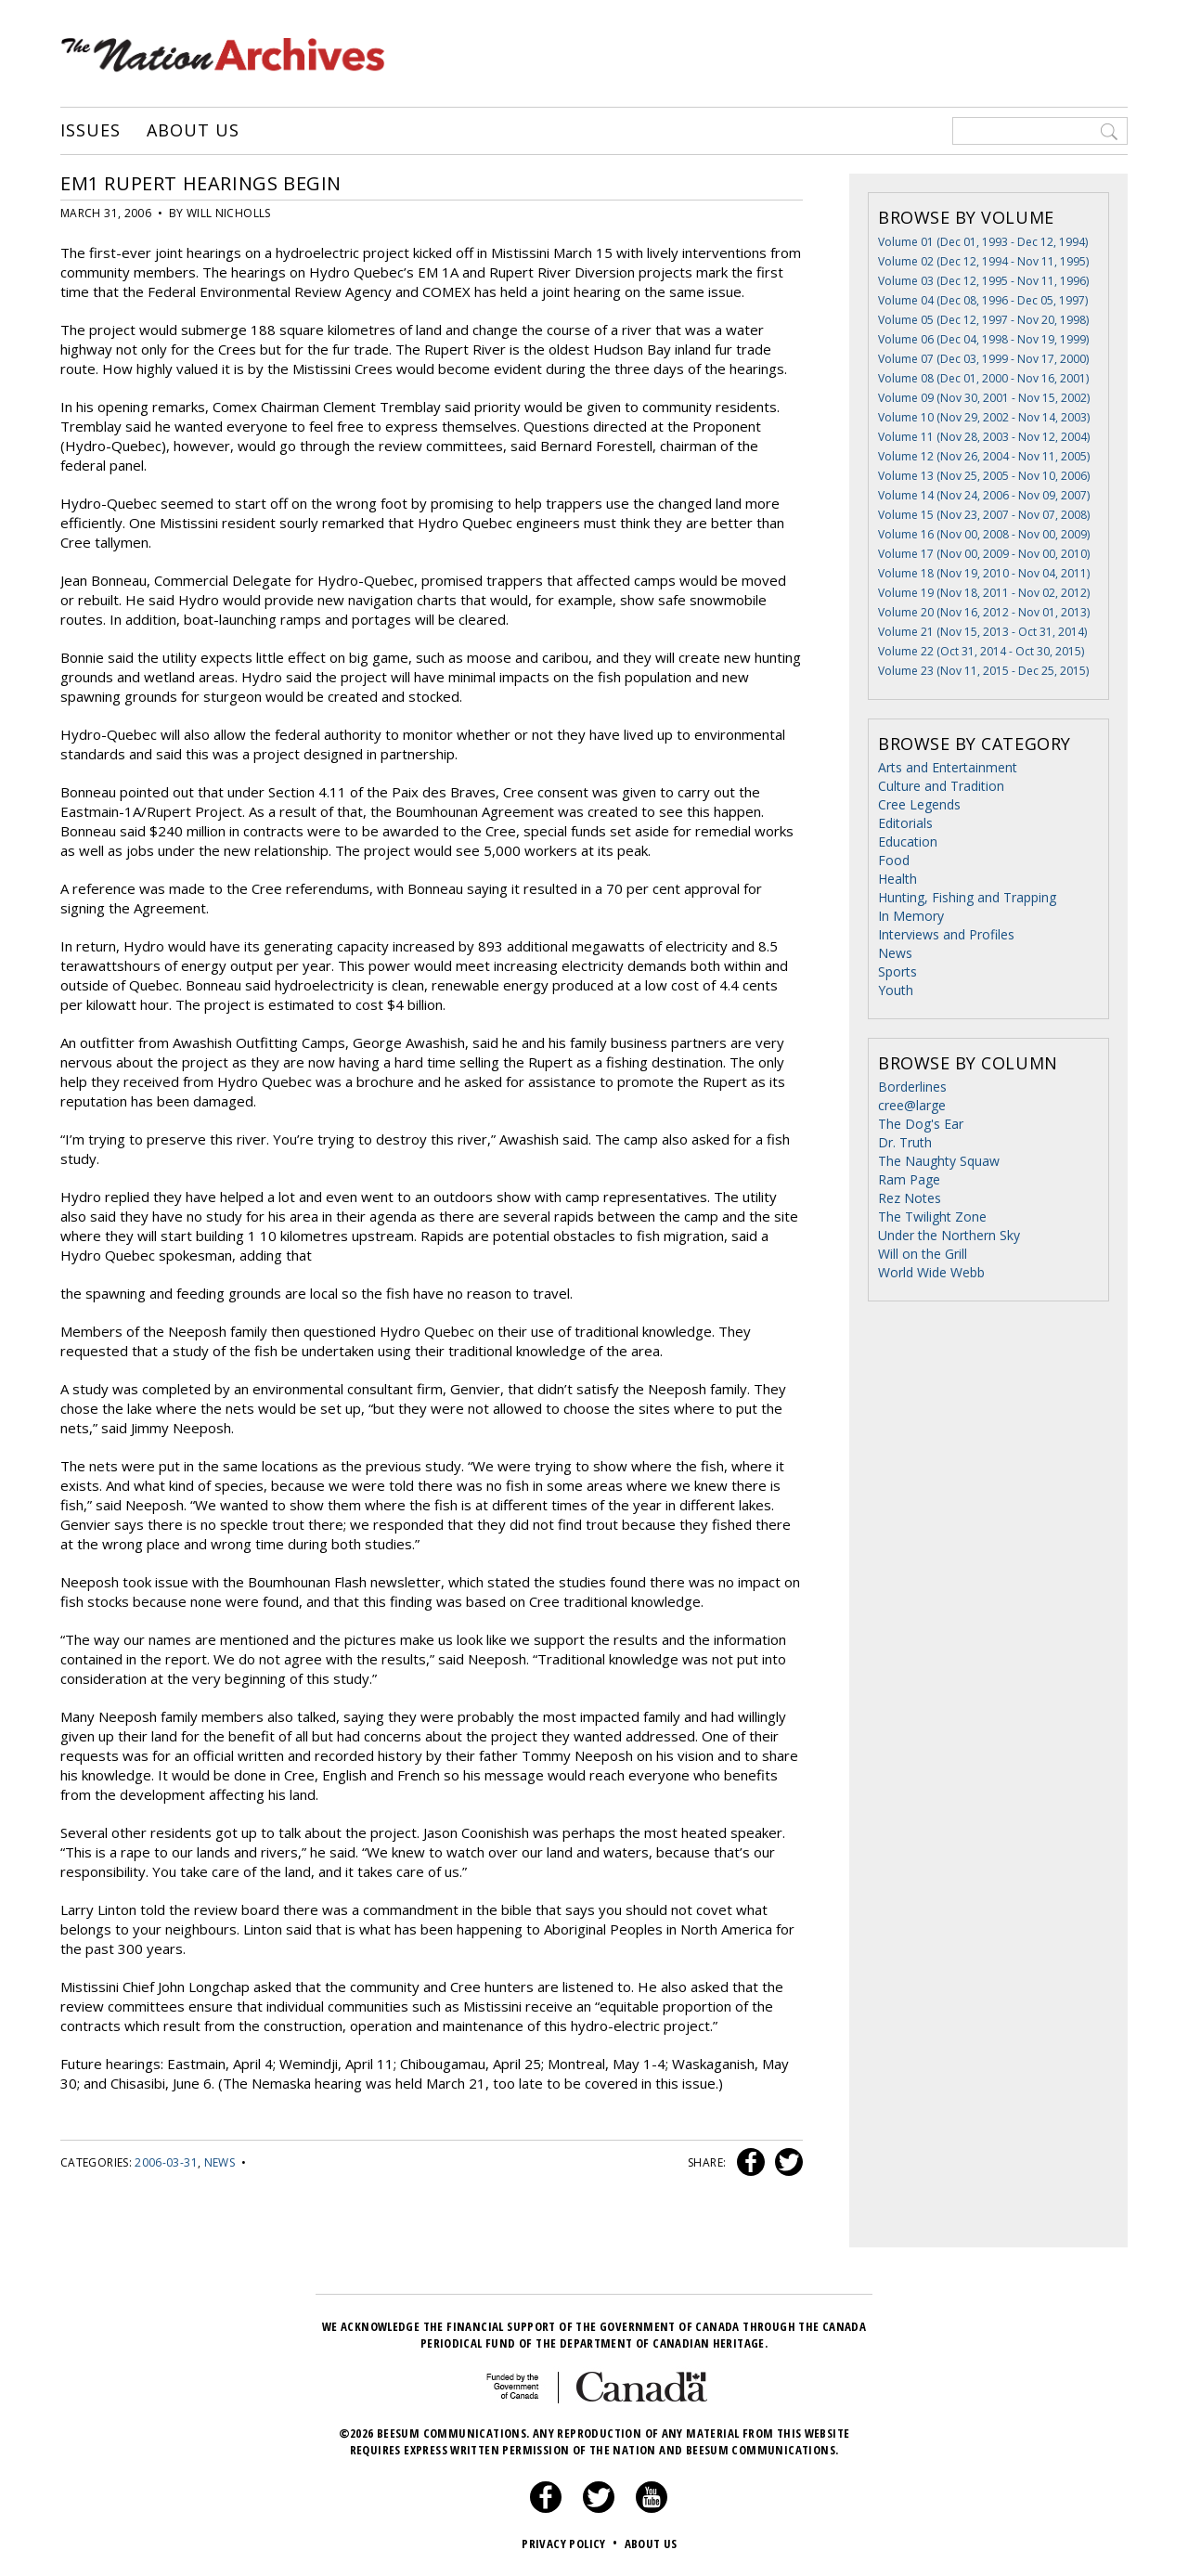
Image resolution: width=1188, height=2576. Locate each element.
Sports (897, 971)
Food (894, 860)
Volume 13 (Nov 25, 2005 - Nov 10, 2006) (984, 476)
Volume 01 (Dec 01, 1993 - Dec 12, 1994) (983, 242)
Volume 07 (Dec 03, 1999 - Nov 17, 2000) (983, 359)
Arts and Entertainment (947, 767)
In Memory (911, 916)
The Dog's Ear (920, 1124)
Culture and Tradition (941, 786)
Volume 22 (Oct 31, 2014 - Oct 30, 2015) (981, 651)
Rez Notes (909, 1198)
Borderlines (912, 1086)
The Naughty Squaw (939, 1161)
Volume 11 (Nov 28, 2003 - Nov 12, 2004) (984, 437)
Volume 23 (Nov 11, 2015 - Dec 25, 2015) (983, 671)
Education (907, 841)
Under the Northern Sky (949, 1235)
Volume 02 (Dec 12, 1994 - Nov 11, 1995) (983, 261)
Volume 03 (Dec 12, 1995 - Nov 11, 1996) (983, 281)
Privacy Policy (571, 2543)
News (219, 2162)
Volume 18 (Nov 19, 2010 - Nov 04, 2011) (984, 573)
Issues (90, 131)
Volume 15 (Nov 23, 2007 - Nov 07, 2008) (984, 515)
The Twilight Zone (932, 1216)
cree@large (912, 1105)
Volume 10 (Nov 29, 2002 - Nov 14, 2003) (984, 417)
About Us (193, 131)
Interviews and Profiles (946, 934)
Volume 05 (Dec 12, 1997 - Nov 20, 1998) (983, 320)
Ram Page (909, 1179)
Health (897, 878)
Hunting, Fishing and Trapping (967, 897)
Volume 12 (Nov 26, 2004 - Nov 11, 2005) (984, 456)
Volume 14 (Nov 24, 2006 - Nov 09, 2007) (984, 495)
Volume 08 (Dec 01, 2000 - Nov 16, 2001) (983, 378)
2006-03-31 (166, 2162)
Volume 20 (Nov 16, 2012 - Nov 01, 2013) (984, 612)
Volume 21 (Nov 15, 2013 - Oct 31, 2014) (982, 632)
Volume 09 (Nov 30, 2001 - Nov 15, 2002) (984, 398)
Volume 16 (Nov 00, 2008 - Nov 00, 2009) (984, 534)
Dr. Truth (905, 1142)
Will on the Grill (922, 1253)
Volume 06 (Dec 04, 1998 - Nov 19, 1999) (983, 339)
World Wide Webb (931, 1272)
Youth (895, 990)
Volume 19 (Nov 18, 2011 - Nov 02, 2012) (984, 593)
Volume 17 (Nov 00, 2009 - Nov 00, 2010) (984, 554)
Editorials (905, 823)
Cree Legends (919, 804)
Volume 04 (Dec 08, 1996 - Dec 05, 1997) (983, 300)
